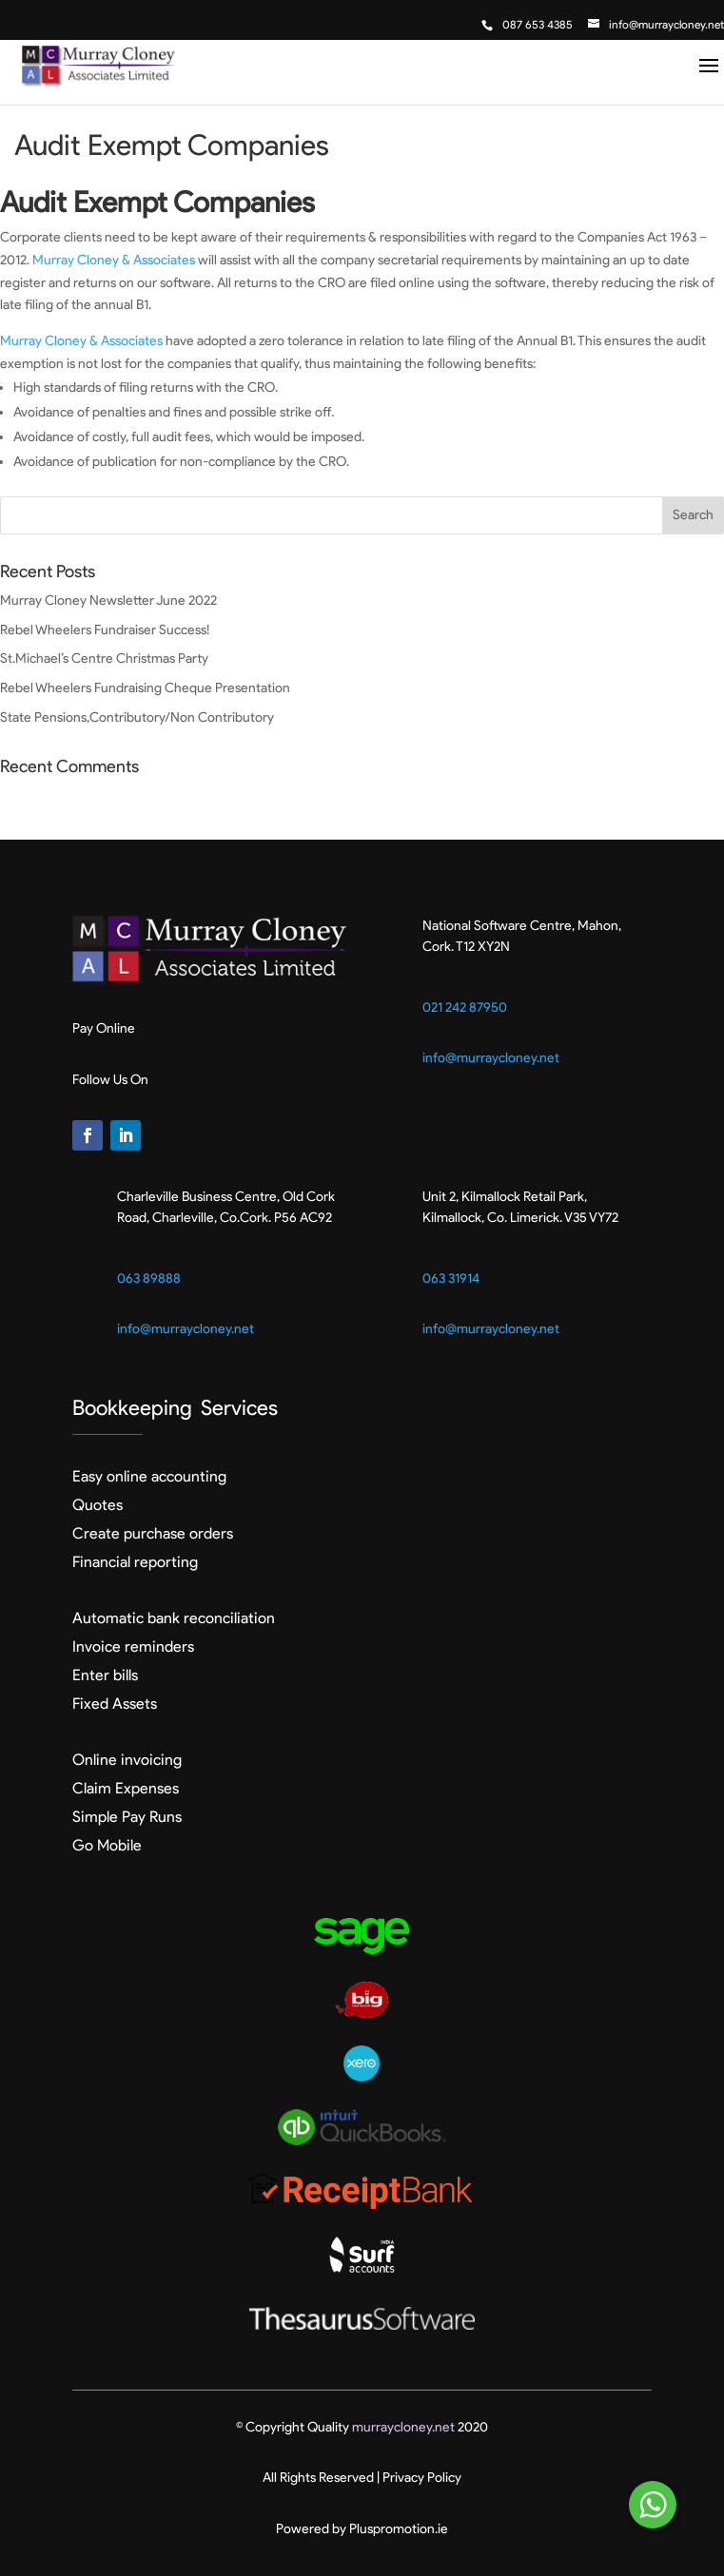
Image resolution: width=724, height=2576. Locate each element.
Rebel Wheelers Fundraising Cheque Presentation (145, 688)
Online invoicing (127, 1760)
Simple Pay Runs (127, 1817)
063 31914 (450, 1278)
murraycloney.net (403, 2427)
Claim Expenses (125, 1788)
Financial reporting (135, 1562)
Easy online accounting (149, 1476)
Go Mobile (107, 1845)
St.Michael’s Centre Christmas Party (104, 658)
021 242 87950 (464, 1007)
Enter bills (105, 1675)
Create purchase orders (152, 1533)
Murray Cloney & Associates (113, 260)
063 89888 (149, 1278)
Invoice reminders (133, 1646)
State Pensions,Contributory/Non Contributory (137, 717)
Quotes (97, 1505)
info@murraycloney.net (490, 1058)
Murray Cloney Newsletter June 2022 (108, 600)
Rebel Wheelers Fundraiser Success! (104, 630)
